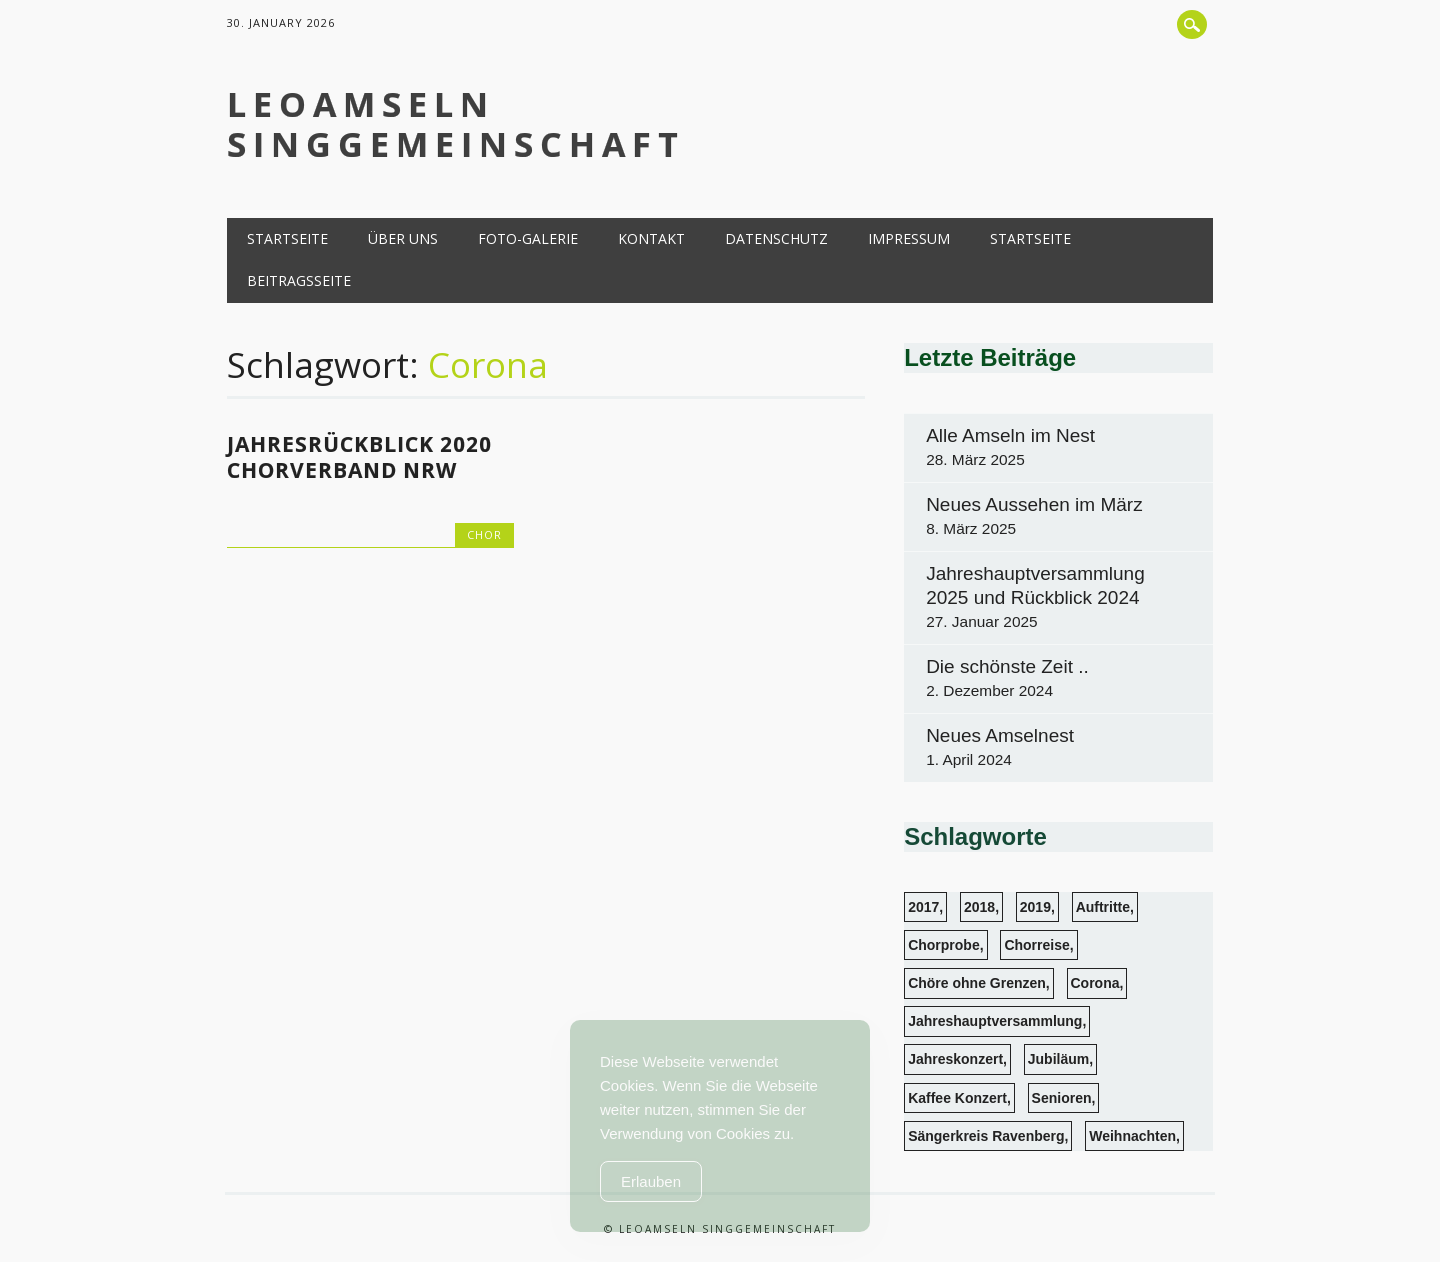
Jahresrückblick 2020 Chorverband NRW (359, 457)
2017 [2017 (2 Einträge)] (923, 907)
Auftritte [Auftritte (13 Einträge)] (1103, 907)
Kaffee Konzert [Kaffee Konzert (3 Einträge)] (957, 1098)
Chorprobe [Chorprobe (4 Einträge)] (944, 945)
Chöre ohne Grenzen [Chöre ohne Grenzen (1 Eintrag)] (977, 983)
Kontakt (651, 238)
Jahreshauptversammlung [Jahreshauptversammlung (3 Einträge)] (995, 1021)
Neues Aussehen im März (1034, 504)
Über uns (403, 238)
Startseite (287, 238)
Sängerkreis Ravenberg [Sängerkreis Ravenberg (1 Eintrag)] (986, 1136)
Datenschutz (776, 238)
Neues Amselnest (1000, 735)
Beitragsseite (299, 280)
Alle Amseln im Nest (1010, 435)
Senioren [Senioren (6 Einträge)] (1062, 1098)
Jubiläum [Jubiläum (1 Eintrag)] (1058, 1059)
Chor (484, 534)
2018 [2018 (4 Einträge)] (979, 907)
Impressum (909, 238)
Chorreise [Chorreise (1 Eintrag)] (1036, 945)
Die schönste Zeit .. (1007, 666)
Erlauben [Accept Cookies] (651, 1181)
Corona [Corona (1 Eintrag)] (1095, 983)
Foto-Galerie (528, 238)
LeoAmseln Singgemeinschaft (456, 124)
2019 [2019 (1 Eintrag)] (1035, 907)
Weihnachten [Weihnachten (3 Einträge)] (1132, 1136)
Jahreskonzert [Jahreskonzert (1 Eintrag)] (955, 1059)
